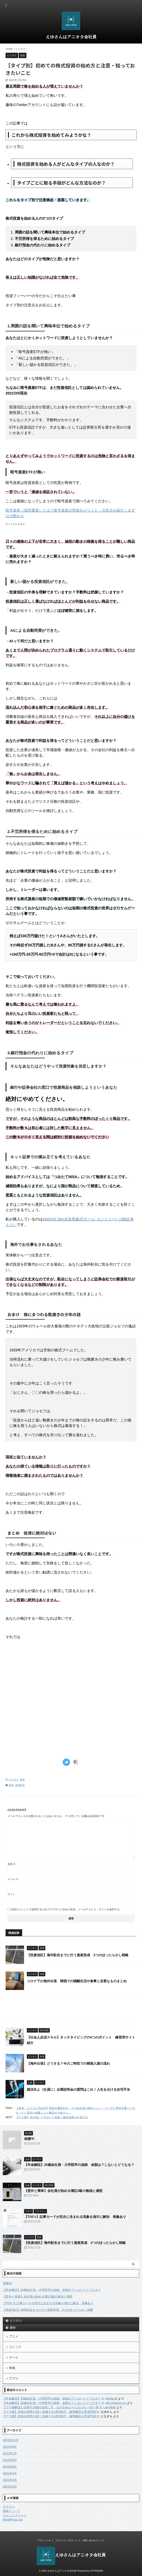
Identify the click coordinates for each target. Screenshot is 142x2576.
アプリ (13, 2378)
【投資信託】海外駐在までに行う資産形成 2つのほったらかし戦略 (78, 1955)
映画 (12, 2367)
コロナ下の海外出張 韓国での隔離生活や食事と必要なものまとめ (77, 1981)
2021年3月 (10, 2480)
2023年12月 (10, 2440)
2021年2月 (10, 2486)
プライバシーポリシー (66, 2540)
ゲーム (13, 2357)
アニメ (13, 2336)
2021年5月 (10, 2466)
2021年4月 (10, 2473)
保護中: (29, 2139)
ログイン (9, 2506)
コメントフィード (14, 2515)
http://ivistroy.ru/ (115, 2403)
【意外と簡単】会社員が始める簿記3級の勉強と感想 (63, 2191)
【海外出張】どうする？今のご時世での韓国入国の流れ (68, 2063)
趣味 (13, 2327)
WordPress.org (12, 2519)
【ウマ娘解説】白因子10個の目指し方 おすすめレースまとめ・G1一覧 (51, 2407)
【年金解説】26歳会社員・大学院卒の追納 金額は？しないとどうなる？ (79, 2165)
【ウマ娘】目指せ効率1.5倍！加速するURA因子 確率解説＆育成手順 (49, 2411)
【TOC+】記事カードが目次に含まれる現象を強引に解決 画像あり (75, 2217)
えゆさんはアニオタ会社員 (71, 36)
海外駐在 (20, 1785)
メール (12, 1879)
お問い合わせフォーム (93, 2540)
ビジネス (13, 1779)
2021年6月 (10, 2460)
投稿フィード (12, 2511)
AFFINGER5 (96, 2570)
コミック (15, 2346)
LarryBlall (109, 2407)
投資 (22, 1779)
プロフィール (44, 2540)
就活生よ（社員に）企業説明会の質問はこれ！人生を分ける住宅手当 (78, 2089)
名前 (11, 1864)
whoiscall (111, 2398)
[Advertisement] (71, 1673)
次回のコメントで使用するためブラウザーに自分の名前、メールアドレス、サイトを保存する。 (66, 1909)
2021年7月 (10, 2453)
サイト (11, 1894)
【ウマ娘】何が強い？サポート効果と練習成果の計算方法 (52, 2117)
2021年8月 (10, 2446)
